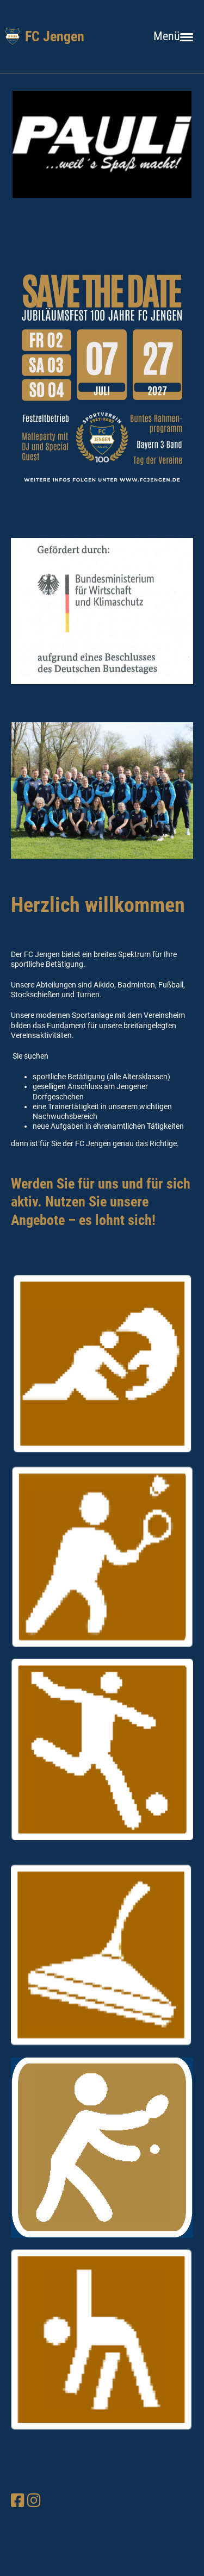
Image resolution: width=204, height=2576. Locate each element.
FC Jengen (54, 36)
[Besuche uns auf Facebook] (17, 2501)
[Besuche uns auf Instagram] (34, 2501)
